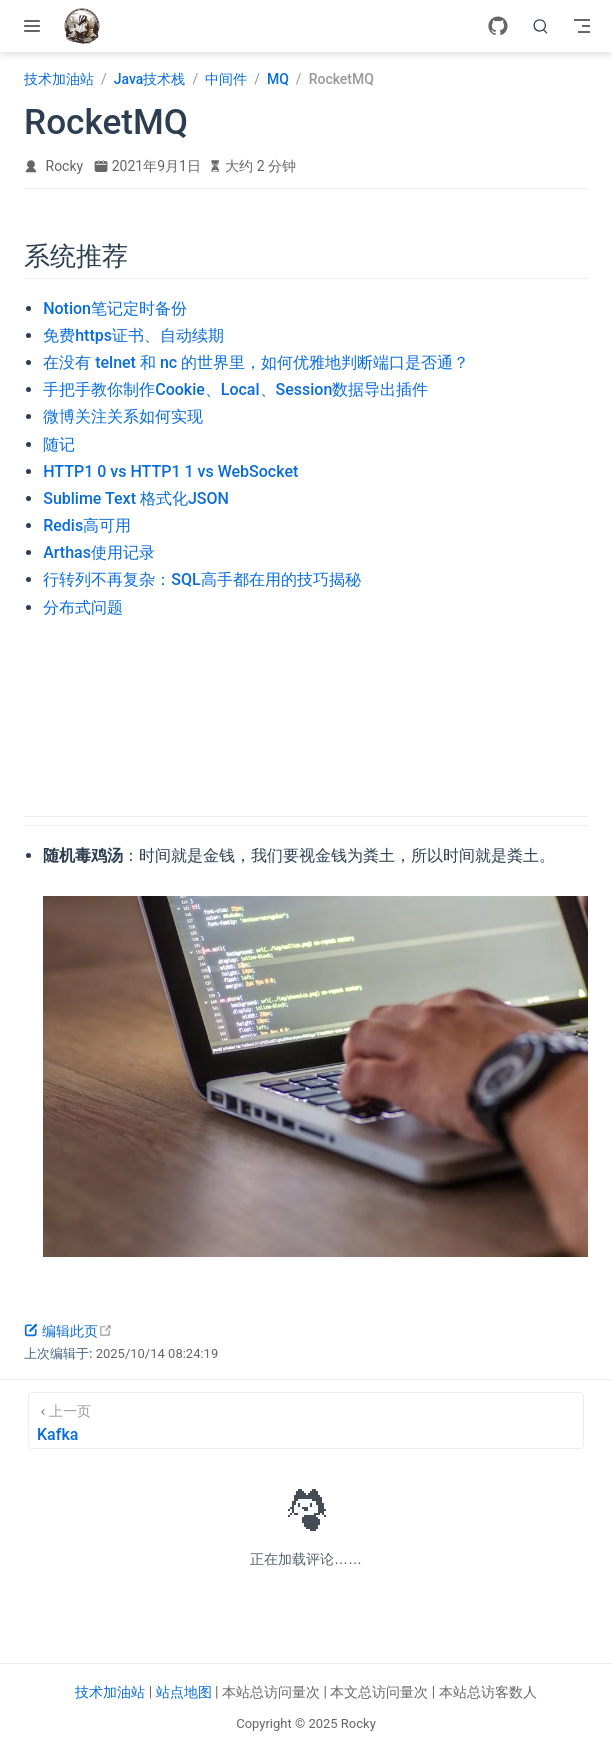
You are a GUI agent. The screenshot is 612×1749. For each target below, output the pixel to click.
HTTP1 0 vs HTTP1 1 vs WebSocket (170, 471)
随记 (59, 444)
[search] (541, 26)
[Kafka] (306, 1420)
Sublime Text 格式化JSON (136, 498)
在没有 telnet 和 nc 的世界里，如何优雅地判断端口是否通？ (256, 362)
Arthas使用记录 (99, 552)
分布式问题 (83, 607)
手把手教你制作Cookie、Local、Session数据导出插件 (235, 389)
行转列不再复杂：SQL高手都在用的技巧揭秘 (201, 579)
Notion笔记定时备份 (115, 308)
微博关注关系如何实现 (123, 416)
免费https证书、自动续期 (133, 335)
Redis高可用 (87, 525)
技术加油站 (110, 1692)
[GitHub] (498, 26)
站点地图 (184, 1692)
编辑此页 (68, 1331)
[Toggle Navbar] (582, 26)
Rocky (65, 166)
